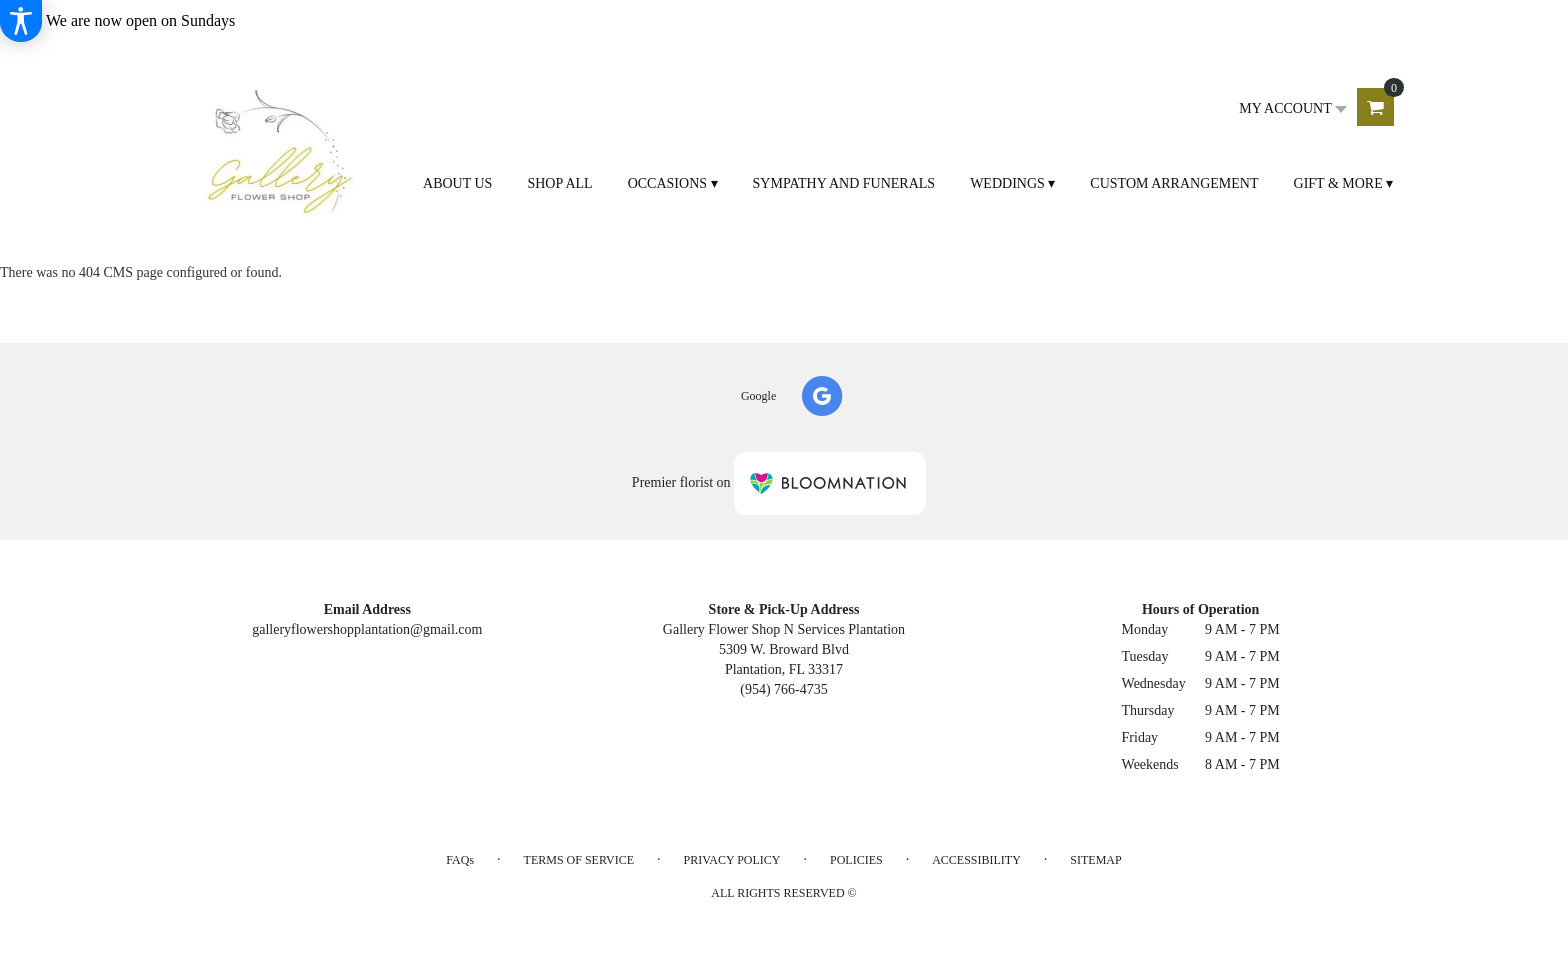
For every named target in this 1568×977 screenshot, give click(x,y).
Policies (856, 860)
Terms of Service (579, 860)
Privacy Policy (731, 860)
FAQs (460, 860)
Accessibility (976, 860)
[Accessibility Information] (21, 21)
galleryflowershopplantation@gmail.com (367, 629)
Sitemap (1095, 860)
